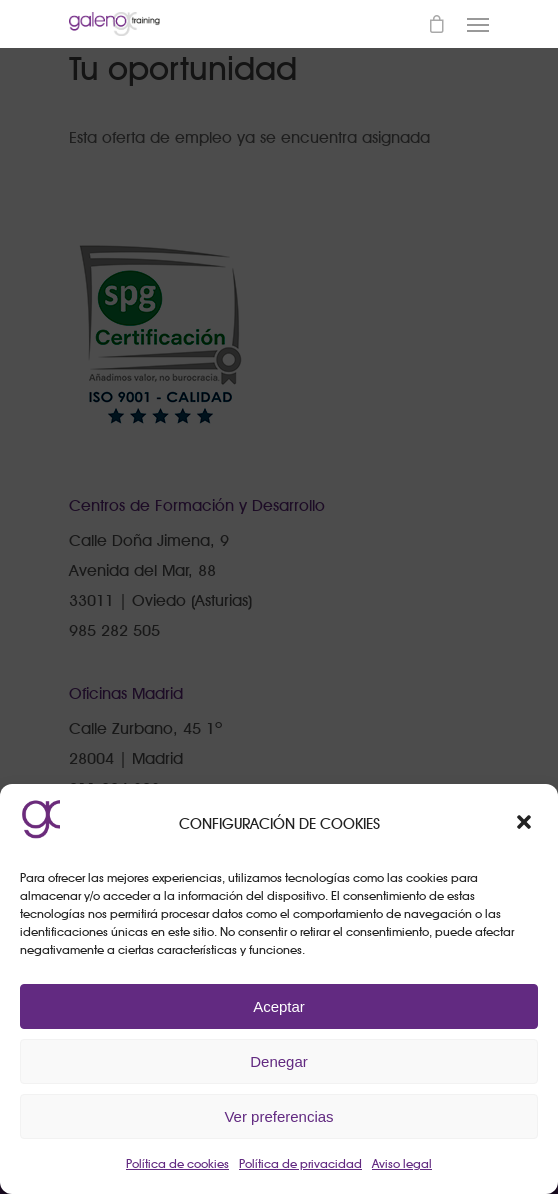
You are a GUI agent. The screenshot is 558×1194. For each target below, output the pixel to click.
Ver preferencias (278, 1116)
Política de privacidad (300, 1163)
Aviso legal (402, 1163)
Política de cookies (177, 1163)
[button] (526, 824)
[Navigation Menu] (478, 24)
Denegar (279, 1061)
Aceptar (279, 1006)
